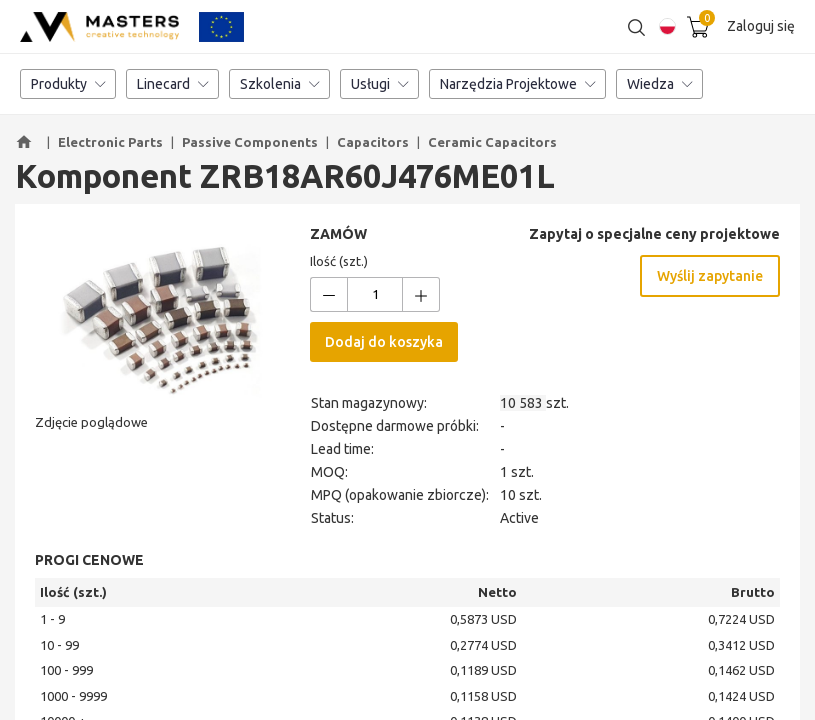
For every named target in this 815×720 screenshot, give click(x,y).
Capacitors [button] (373, 142)
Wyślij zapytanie (710, 277)
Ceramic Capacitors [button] (492, 142)
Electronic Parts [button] (110, 142)
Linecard (172, 85)
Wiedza (659, 85)
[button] (27, 143)
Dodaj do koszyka (384, 343)
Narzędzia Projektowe (517, 85)
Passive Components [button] (250, 142)
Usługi (379, 85)
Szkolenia (279, 85)
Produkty (68, 85)
